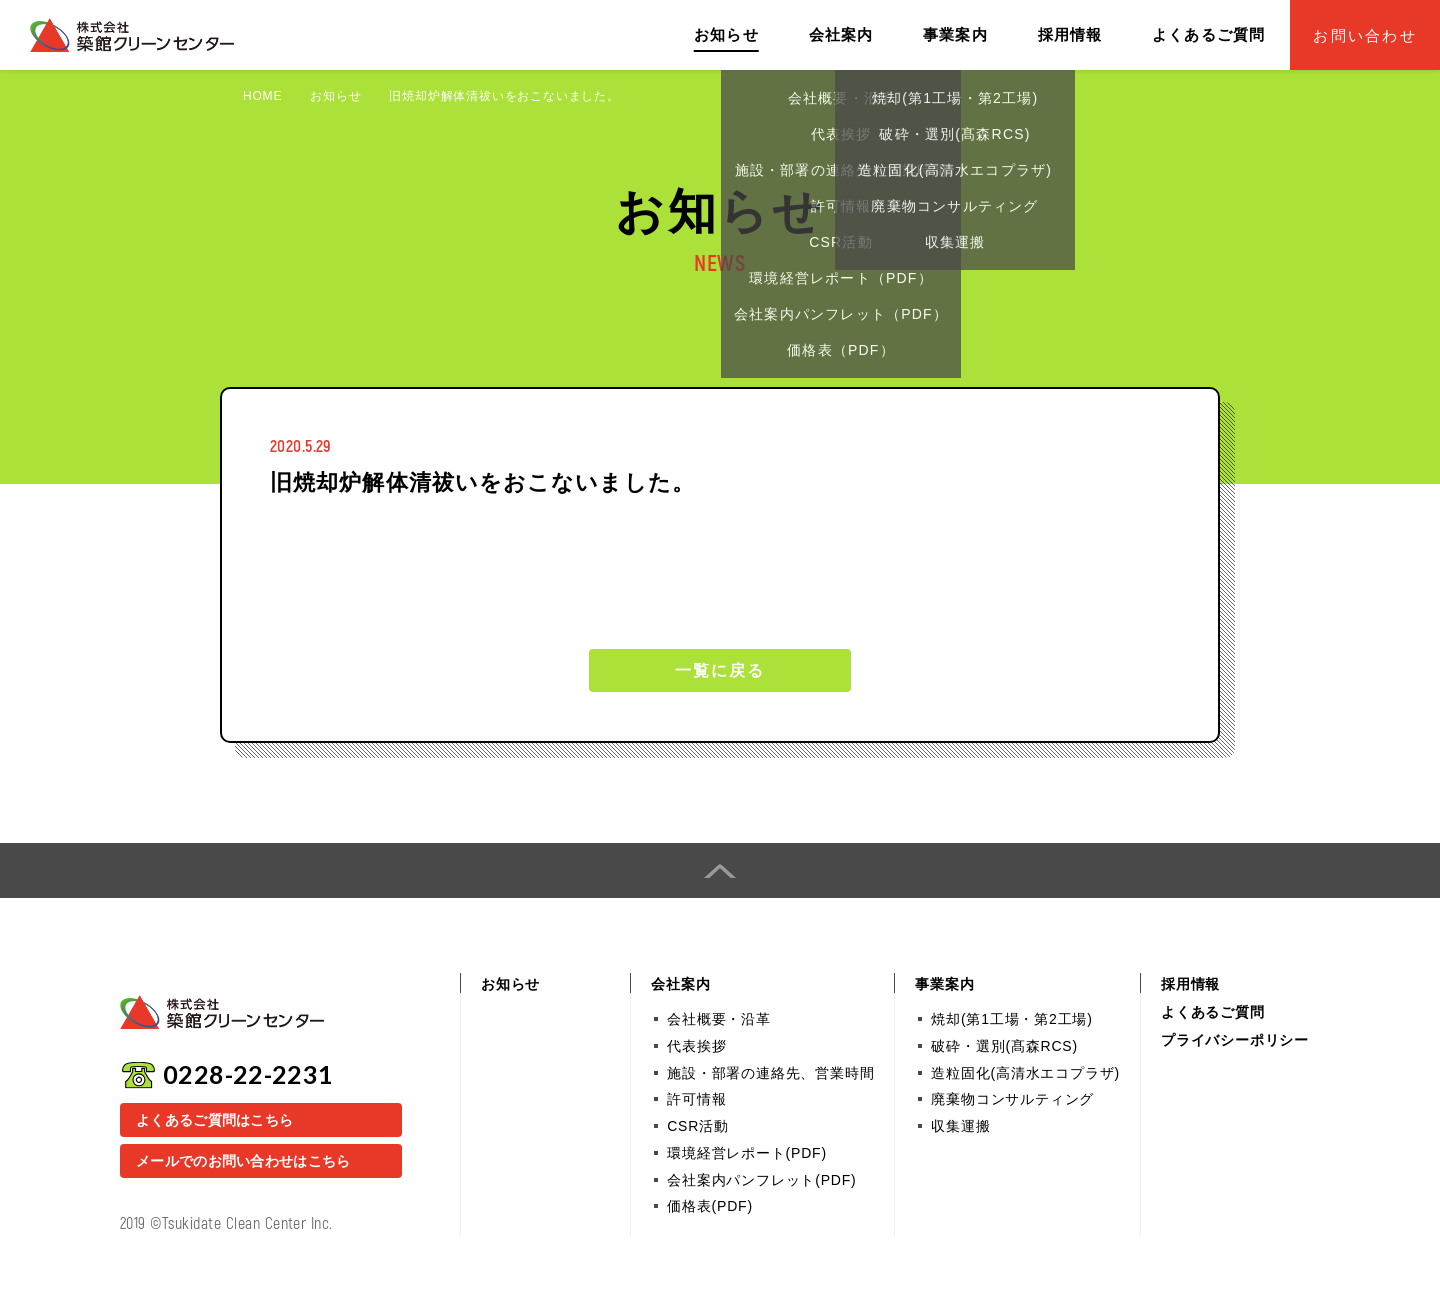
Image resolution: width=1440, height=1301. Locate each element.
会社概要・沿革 (719, 1019)
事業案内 (955, 34)
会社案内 (841, 34)
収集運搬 (960, 1126)
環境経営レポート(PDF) (747, 1153)
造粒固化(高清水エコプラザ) (1025, 1073)
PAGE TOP (720, 870)
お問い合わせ (1365, 35)
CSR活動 (698, 1126)
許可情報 (696, 1099)
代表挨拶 (696, 1046)
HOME (262, 96)
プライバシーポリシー (1235, 1040)
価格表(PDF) (710, 1206)
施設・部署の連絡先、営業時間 (770, 1073)
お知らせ (726, 34)
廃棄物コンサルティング (1012, 1099)
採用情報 (1070, 34)
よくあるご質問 (1208, 34)
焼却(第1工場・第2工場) (1011, 1019)
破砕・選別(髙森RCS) (1004, 1046)
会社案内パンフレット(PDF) (761, 1180)
